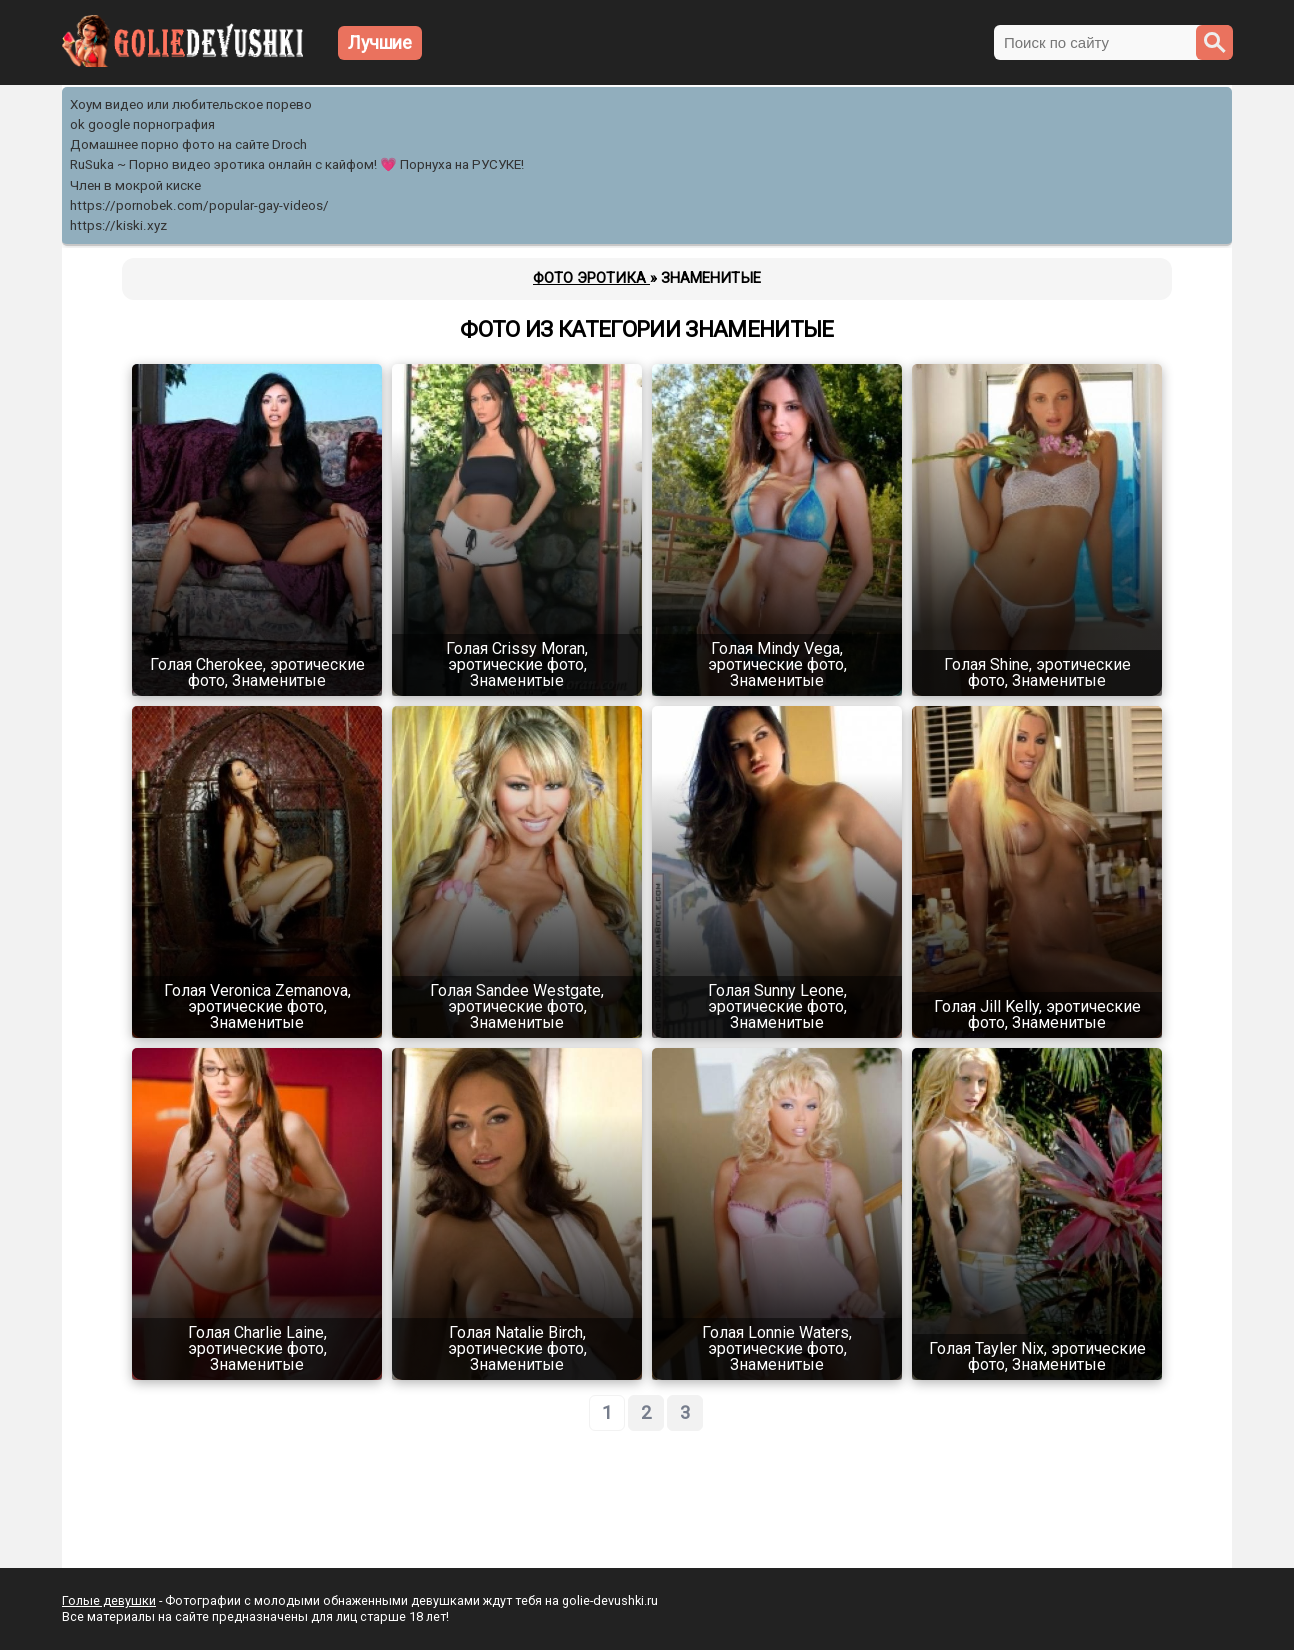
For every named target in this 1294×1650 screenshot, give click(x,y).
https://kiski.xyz (118, 225)
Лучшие (380, 42)
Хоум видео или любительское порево (191, 104)
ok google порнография (142, 124)
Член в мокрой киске (135, 185)
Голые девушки (109, 1600)
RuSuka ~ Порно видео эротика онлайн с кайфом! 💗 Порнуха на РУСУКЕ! (297, 164)
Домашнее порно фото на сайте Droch (188, 144)
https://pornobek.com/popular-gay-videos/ (199, 205)
